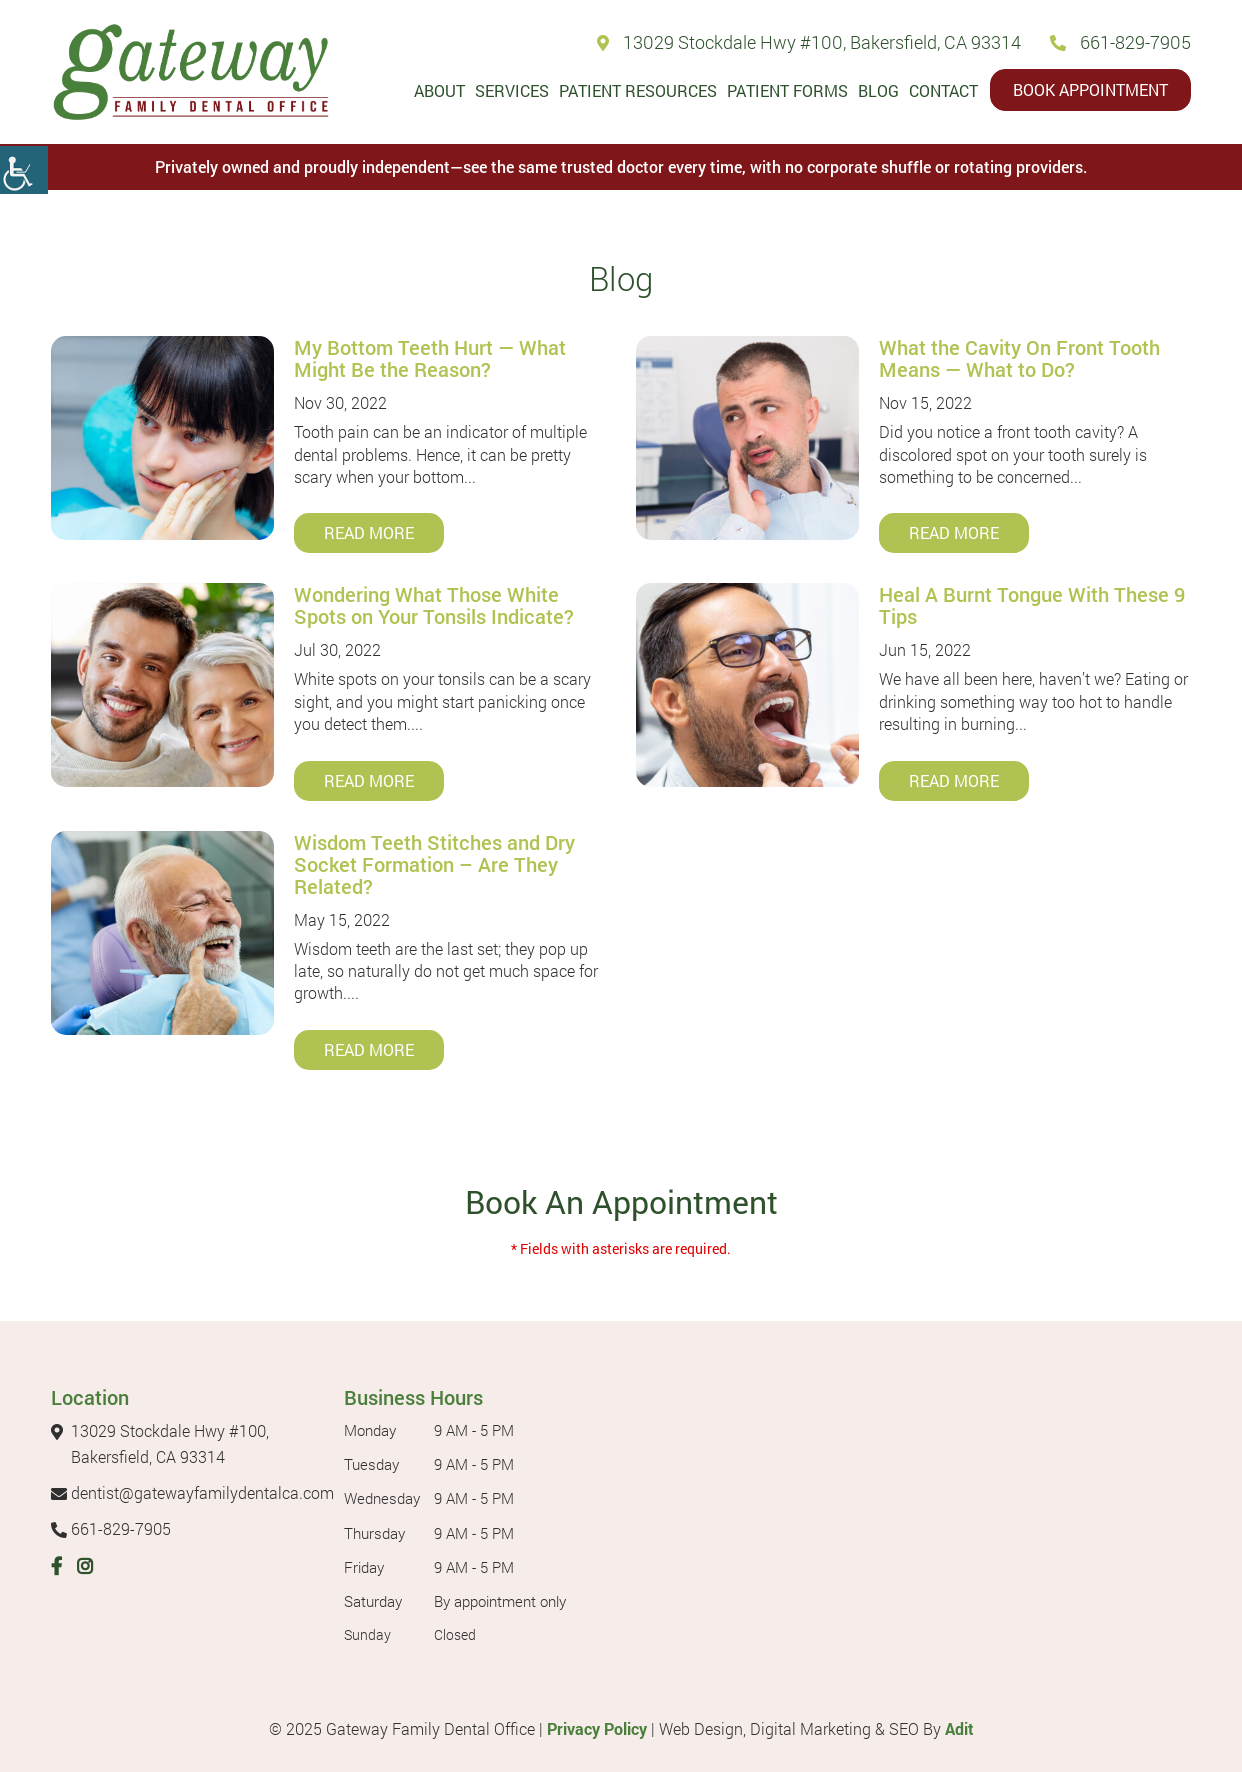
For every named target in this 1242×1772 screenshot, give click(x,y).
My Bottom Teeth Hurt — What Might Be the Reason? (430, 358)
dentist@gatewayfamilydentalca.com (192, 1492)
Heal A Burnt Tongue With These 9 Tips (1032, 605)
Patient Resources (638, 90)
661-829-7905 (1120, 42)
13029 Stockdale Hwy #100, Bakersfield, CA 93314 (809, 42)
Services (512, 90)
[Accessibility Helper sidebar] (24, 170)
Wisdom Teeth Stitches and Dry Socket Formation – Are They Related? (434, 864)
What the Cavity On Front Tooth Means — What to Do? (1019, 358)
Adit (959, 1728)
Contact (943, 90)
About (439, 90)
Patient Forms (787, 90)
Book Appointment (1090, 89)
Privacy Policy (597, 1728)
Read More (369, 532)
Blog (878, 90)
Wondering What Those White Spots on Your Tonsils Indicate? (434, 605)
